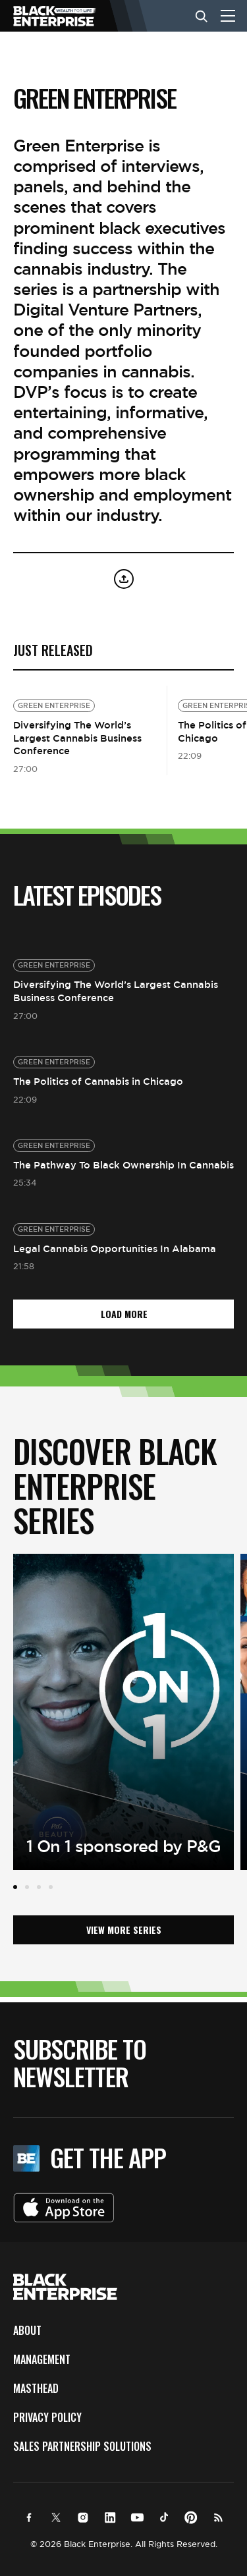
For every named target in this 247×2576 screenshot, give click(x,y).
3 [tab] (39, 1887)
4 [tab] (51, 1887)
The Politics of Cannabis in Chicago (98, 1081)
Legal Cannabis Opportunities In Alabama (114, 1248)
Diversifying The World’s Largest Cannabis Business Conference (77, 738)
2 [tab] (27, 1887)
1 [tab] (15, 1887)
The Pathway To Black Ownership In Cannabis (123, 1165)
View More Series (123, 1929)
